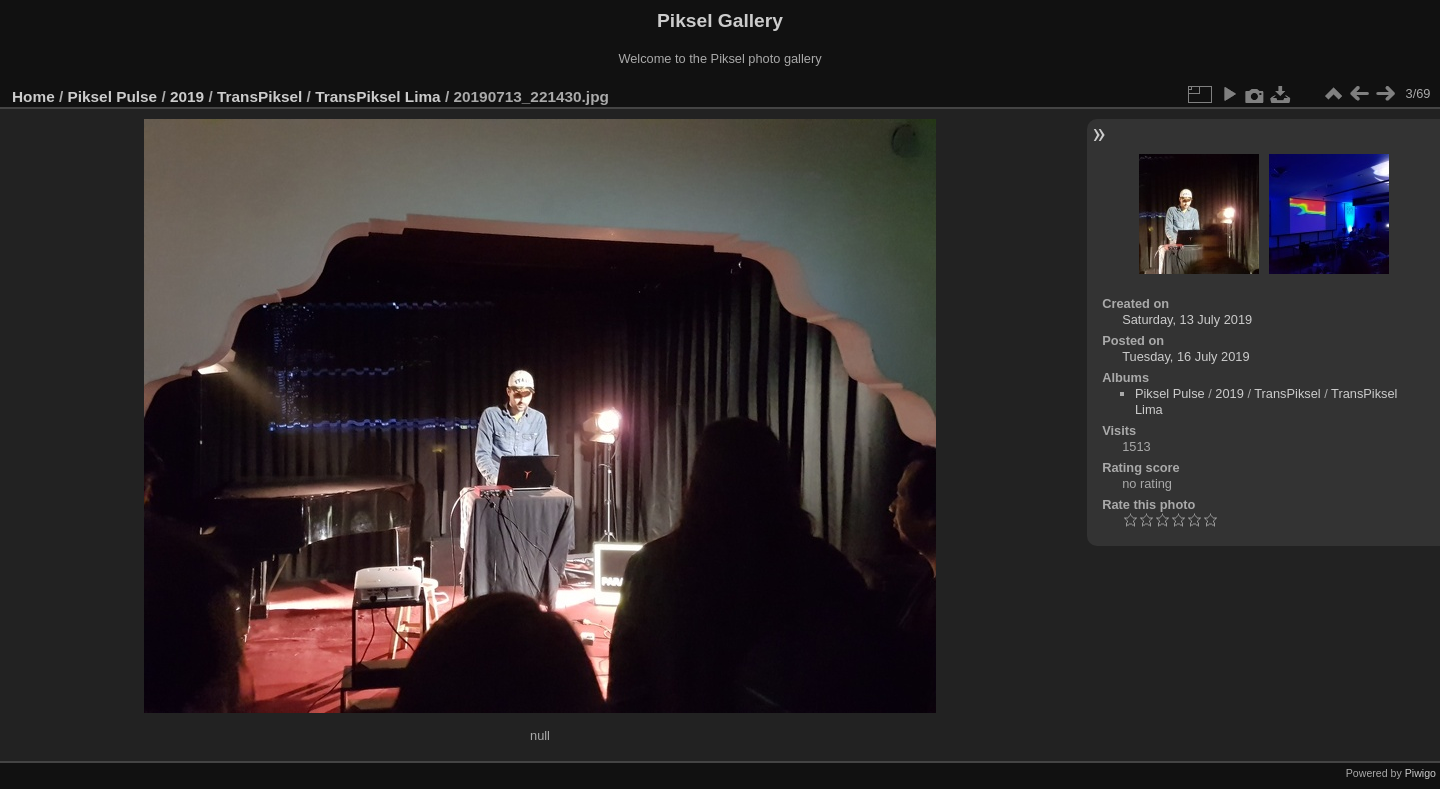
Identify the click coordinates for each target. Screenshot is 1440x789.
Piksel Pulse (113, 96)
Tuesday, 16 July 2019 (1185, 356)
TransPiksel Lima (378, 96)
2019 (187, 96)
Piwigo (1420, 773)
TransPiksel (259, 96)
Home (33, 96)
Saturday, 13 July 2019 (1187, 319)
